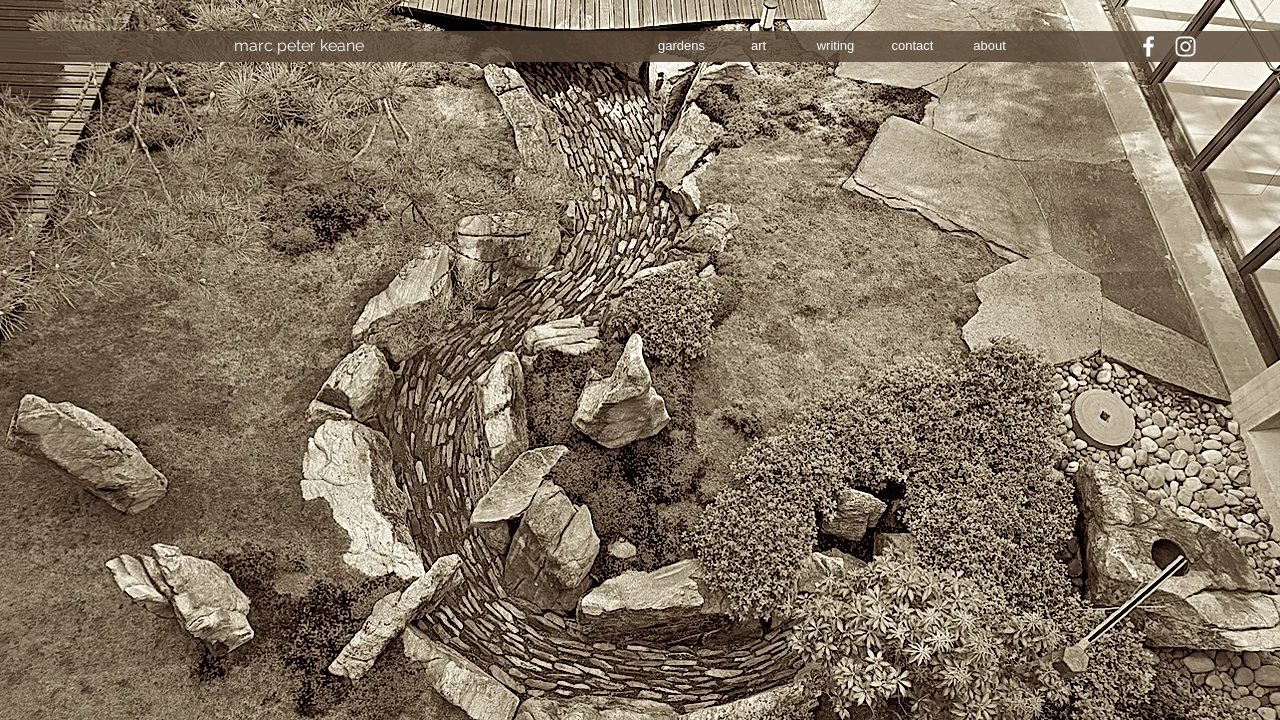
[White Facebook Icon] (1148, 46)
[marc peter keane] (299, 46)
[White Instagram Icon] (1185, 46)
